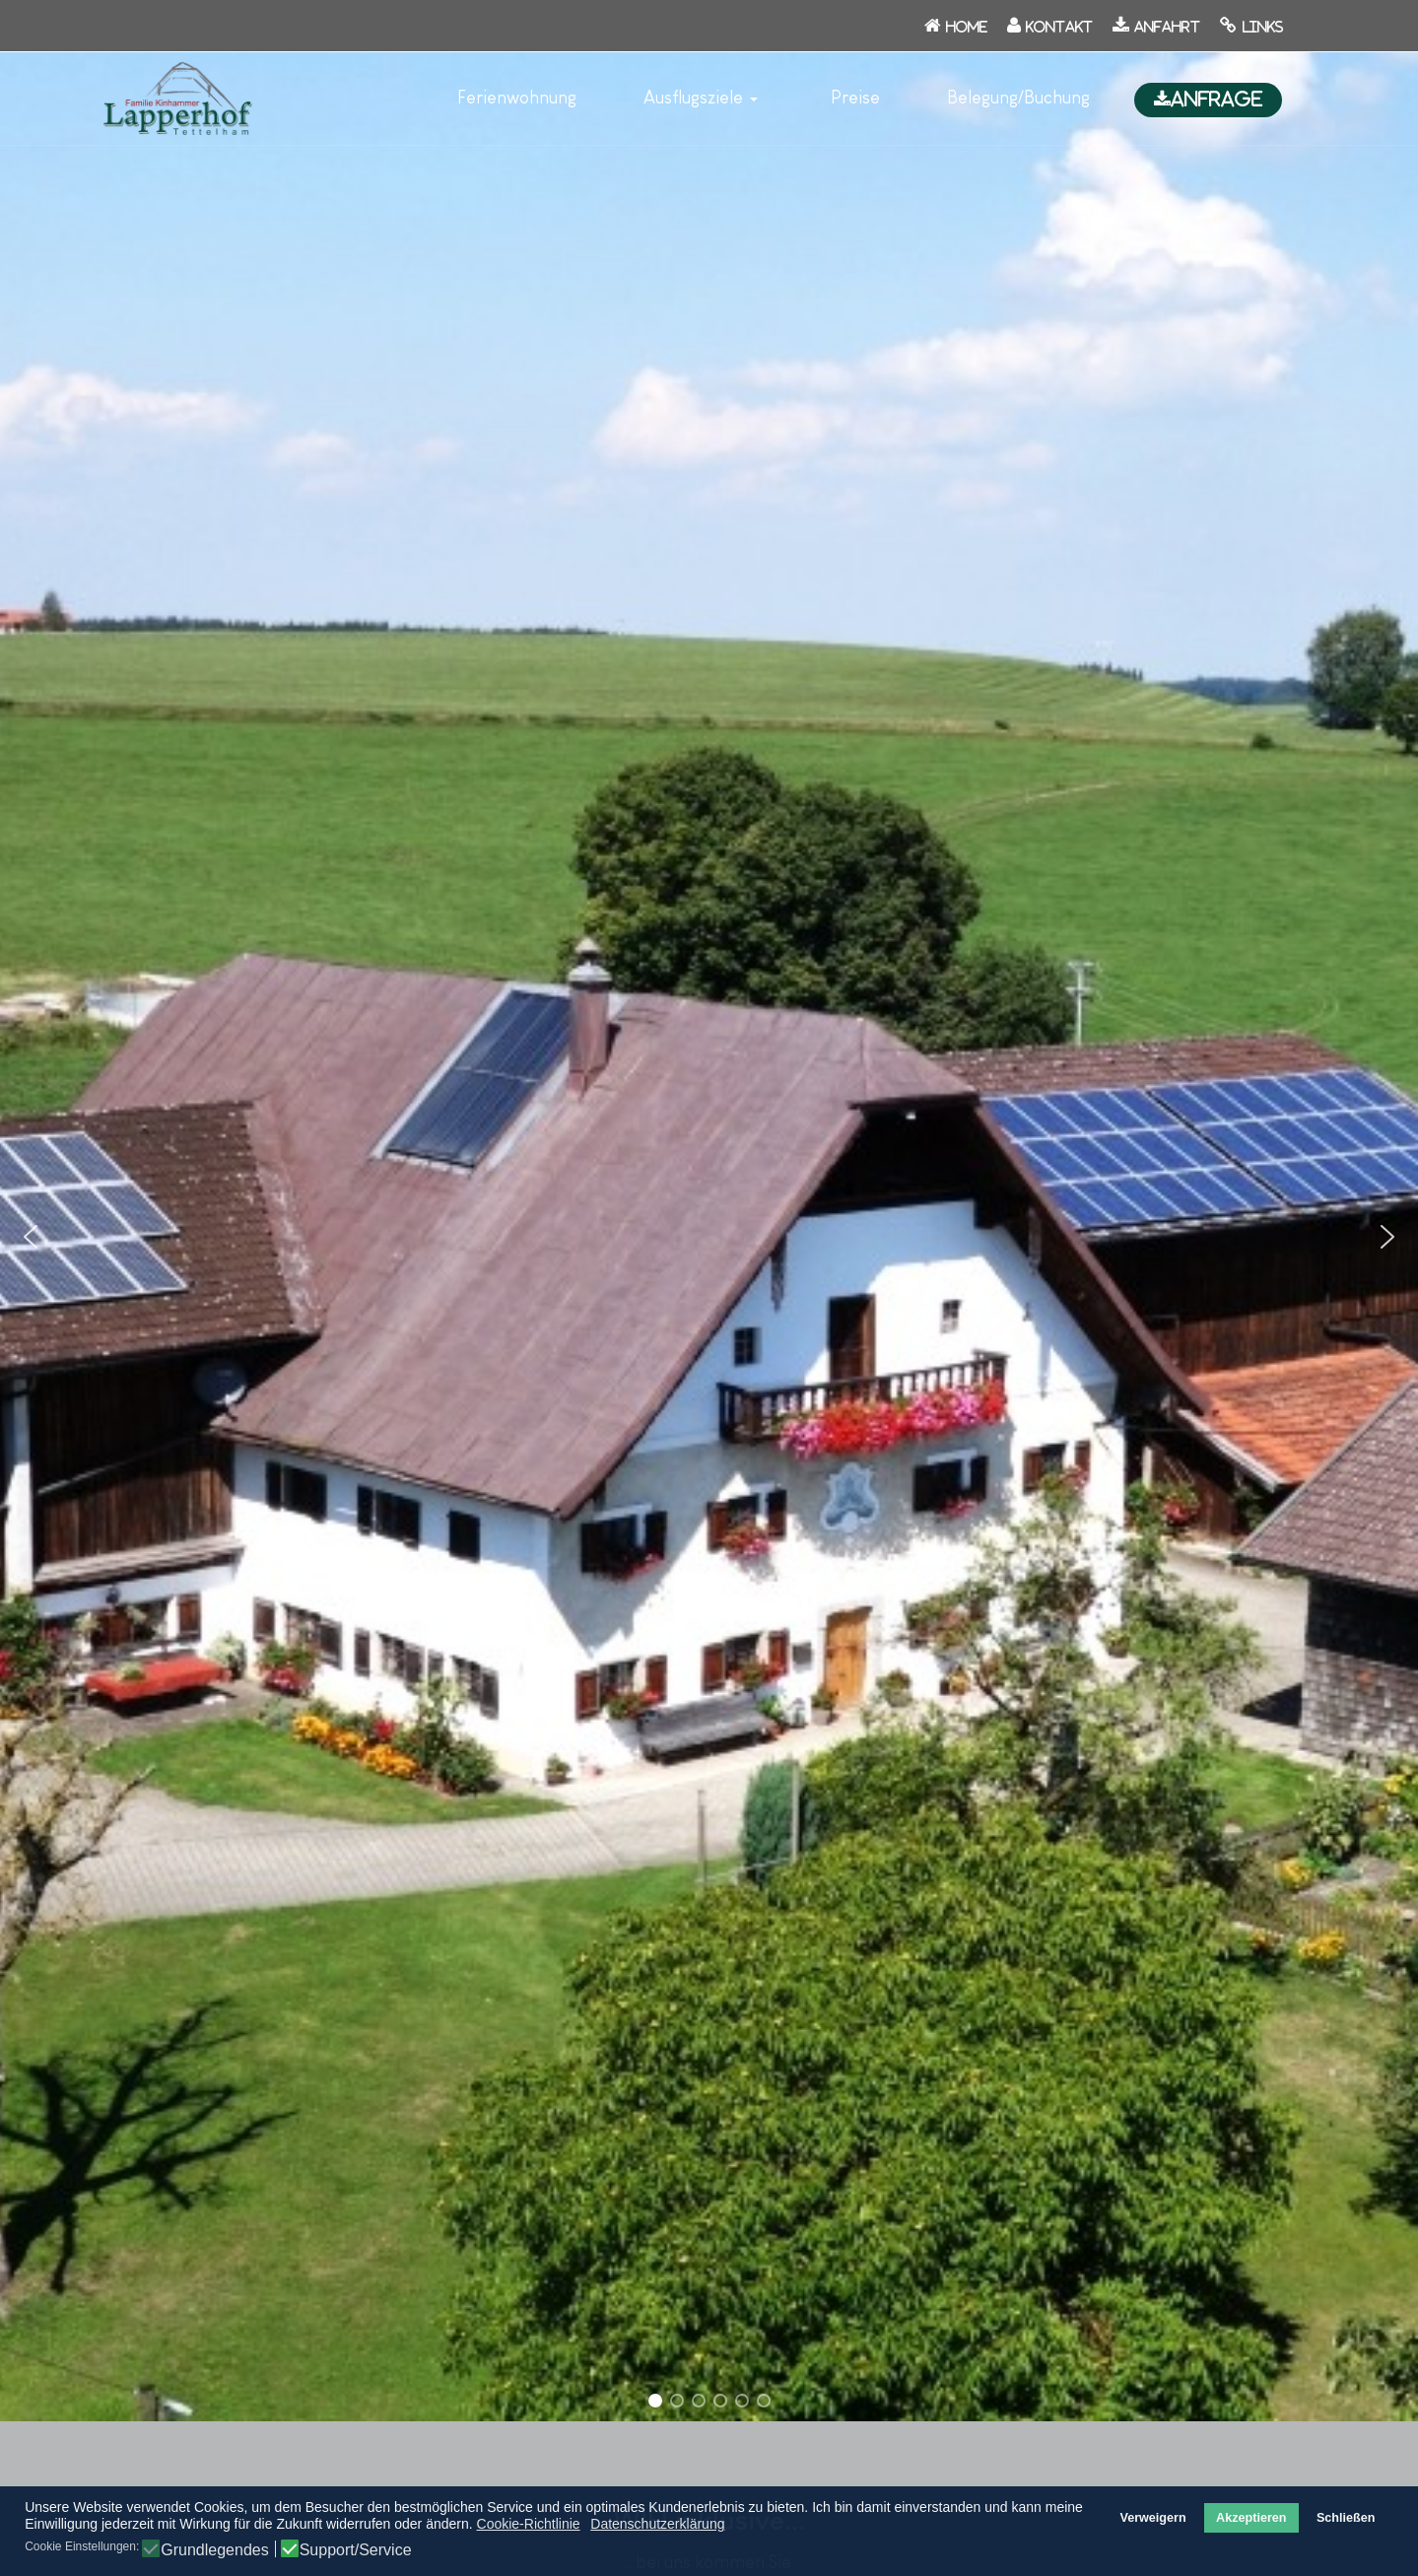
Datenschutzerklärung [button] (657, 2524)
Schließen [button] (1346, 2518)
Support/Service (356, 2550)
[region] (709, 1237)
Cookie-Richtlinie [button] (528, 2524)
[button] (703, 98)
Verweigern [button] (1152, 2518)
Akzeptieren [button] (1251, 2518)
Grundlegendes (214, 2550)
